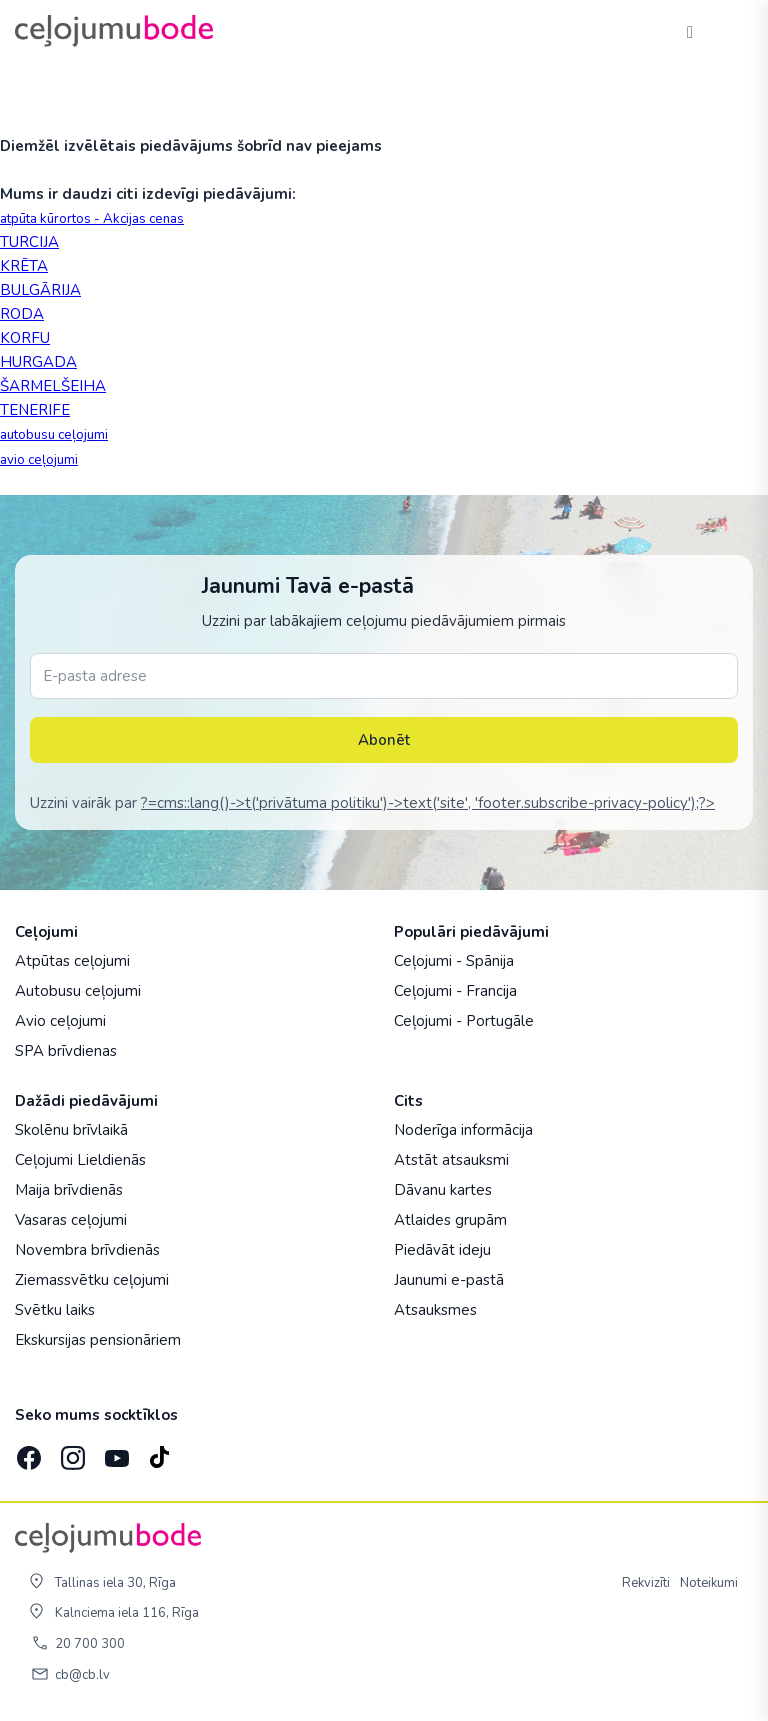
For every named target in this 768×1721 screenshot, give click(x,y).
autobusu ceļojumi (54, 435)
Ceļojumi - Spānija (454, 961)
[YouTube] (115, 1452)
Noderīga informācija (463, 1130)
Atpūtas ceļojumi (72, 961)
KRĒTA (24, 266)
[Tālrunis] (690, 31)
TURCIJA (29, 242)
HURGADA (38, 362)
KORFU (25, 338)
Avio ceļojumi (60, 1021)
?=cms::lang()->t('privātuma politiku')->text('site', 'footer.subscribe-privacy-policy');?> (428, 803)
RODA (22, 314)
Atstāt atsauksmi (451, 1160)
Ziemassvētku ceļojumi (92, 1280)
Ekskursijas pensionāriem (98, 1340)
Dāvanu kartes (443, 1190)
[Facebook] (27, 1452)
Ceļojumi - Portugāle (464, 1021)
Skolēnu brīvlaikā (71, 1130)
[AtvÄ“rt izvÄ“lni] (730, 31)
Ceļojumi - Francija (455, 991)
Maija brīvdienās (69, 1190)
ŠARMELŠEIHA (53, 386)
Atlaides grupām (450, 1220)
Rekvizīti (646, 1583)
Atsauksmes (435, 1310)
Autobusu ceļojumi (78, 991)
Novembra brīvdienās (87, 1250)
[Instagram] (71, 1452)
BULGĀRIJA (40, 290)
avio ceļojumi (39, 460)
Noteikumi (709, 1583)
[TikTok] (159, 1452)
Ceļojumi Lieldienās (80, 1160)
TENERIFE (35, 410)
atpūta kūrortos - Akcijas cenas (92, 219)
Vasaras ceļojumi (71, 1220)
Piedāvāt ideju (442, 1250)
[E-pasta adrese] (384, 676)
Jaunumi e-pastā (449, 1280)
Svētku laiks (55, 1310)
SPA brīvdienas (66, 1051)
